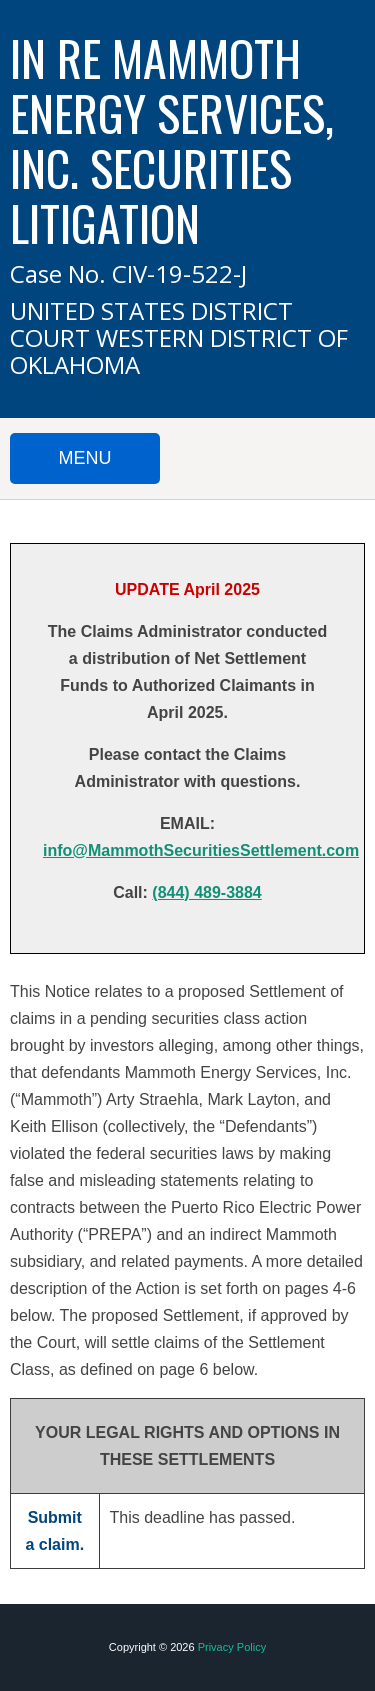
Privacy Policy (232, 1647)
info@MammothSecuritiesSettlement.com (201, 850)
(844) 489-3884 (206, 892)
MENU (85, 458)
